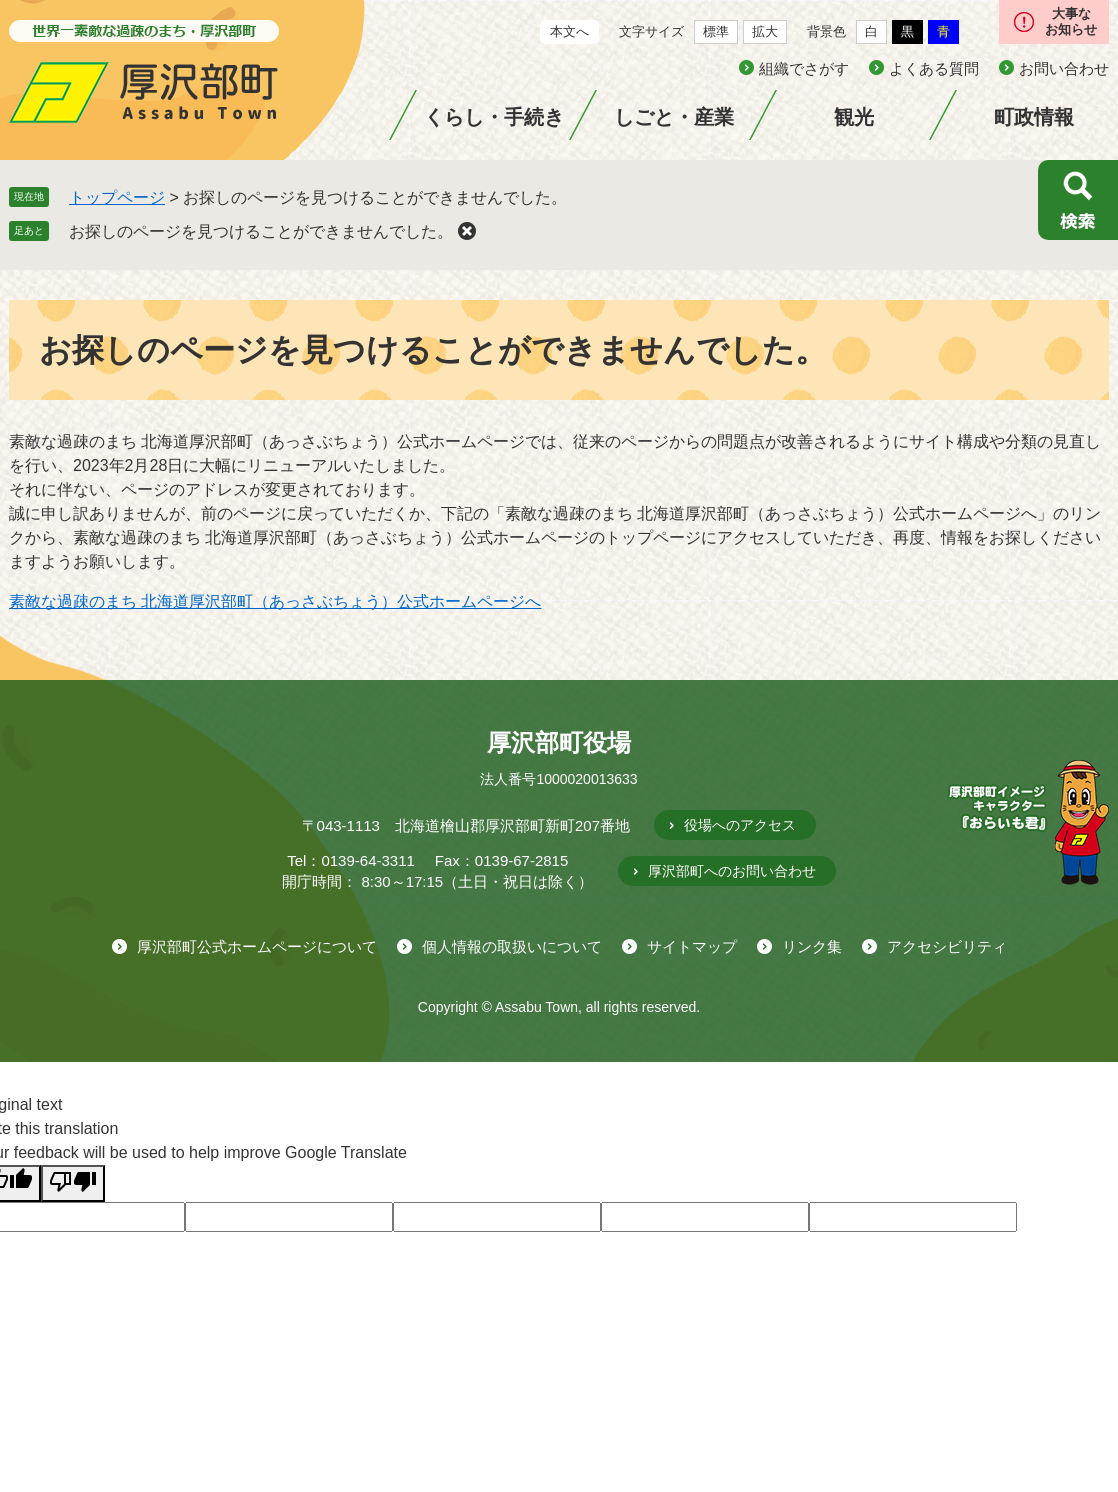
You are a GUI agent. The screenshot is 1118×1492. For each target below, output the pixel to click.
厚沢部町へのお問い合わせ (732, 871)
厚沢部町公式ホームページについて (257, 946)
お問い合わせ (1064, 68)
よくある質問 (934, 68)
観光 (854, 117)
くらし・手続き (494, 117)
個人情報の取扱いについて (512, 946)
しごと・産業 (674, 117)
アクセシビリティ (947, 946)
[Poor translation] (73, 1183)
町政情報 (1034, 117)
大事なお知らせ (1071, 21)
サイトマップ (692, 946)
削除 (467, 231)
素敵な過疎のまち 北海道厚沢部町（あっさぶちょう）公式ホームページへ (275, 601)
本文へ (569, 31)
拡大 (765, 31)
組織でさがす (804, 68)
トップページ (117, 197)
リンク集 (812, 946)
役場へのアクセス (740, 825)
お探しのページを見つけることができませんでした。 (261, 231)
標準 (716, 31)
